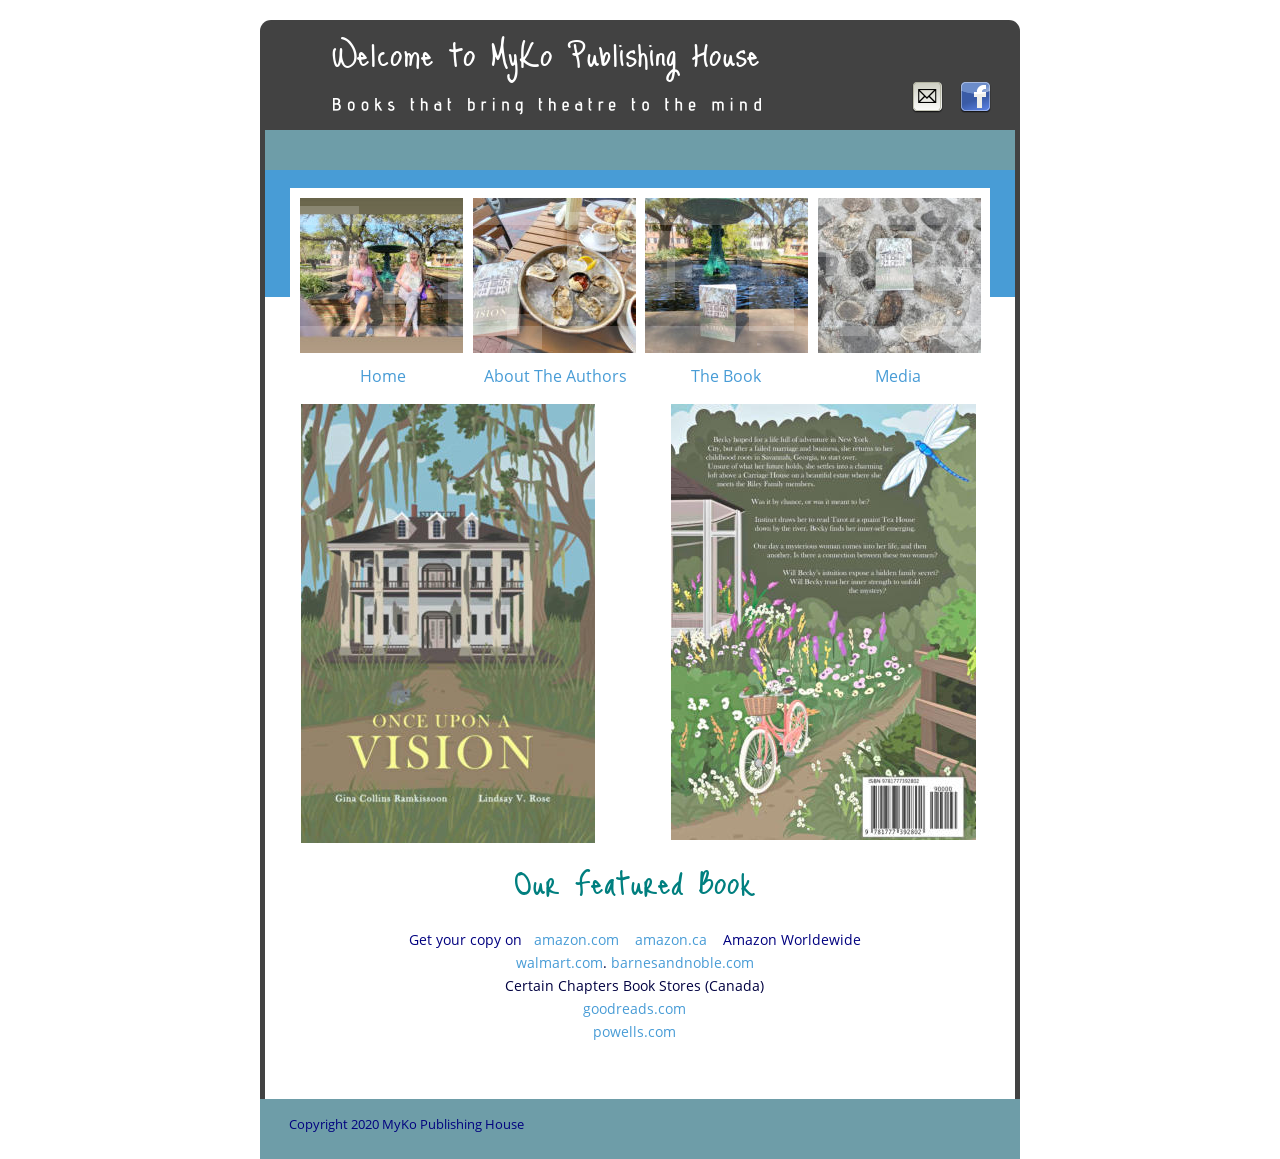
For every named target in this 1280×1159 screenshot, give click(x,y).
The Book (726, 376)
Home (383, 376)
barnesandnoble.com (682, 962)
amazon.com (576, 939)
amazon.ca (671, 939)
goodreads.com (634, 1008)
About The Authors (555, 376)
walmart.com (559, 962)
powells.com (634, 1031)
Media (898, 376)
